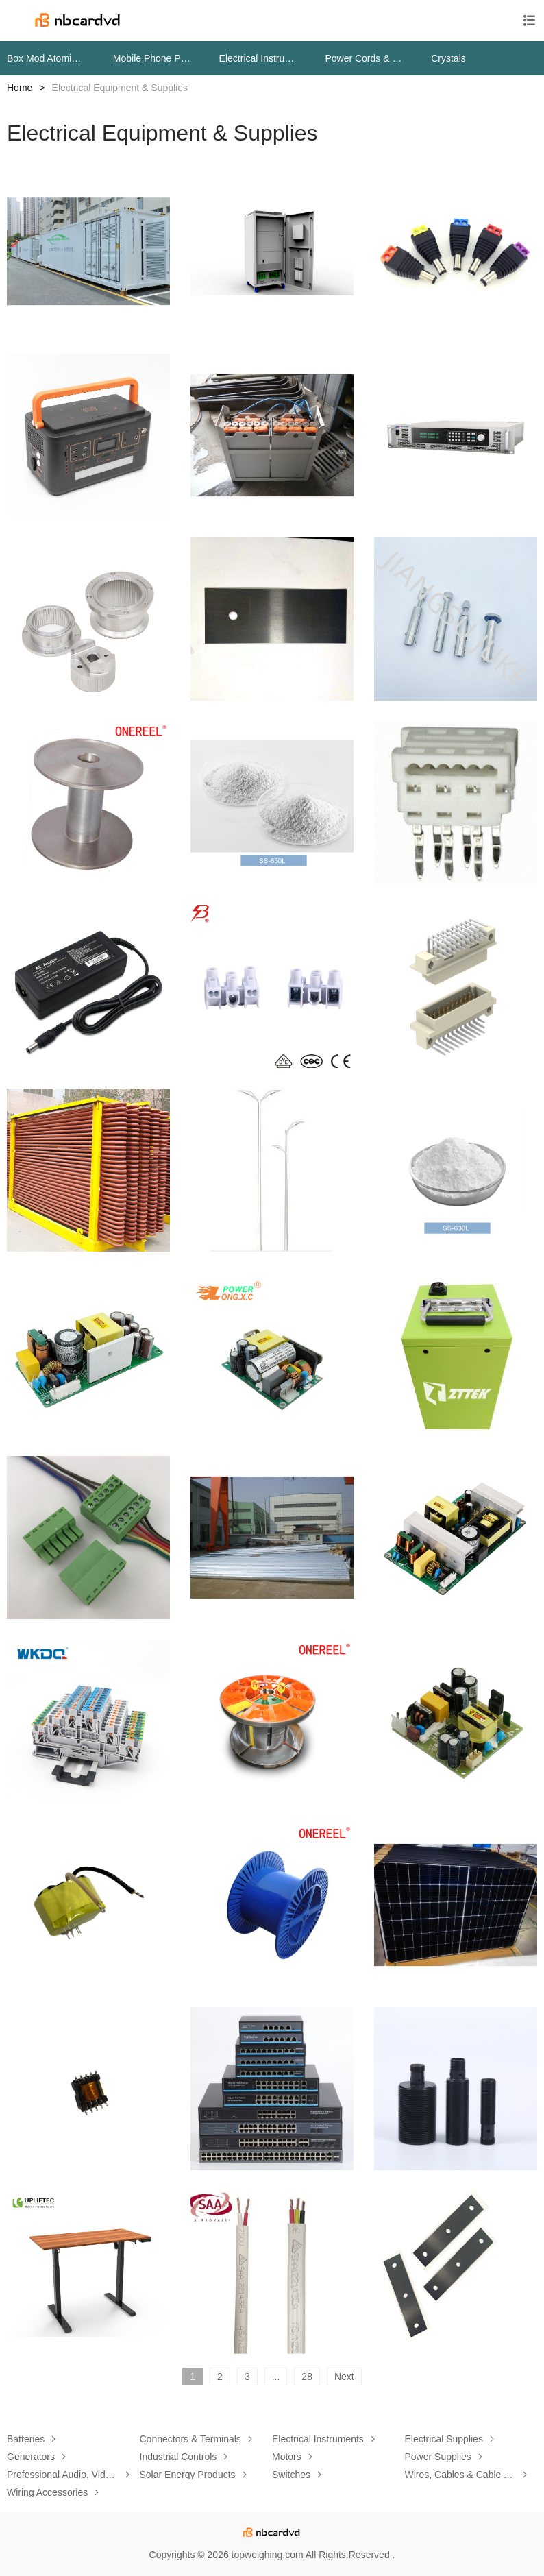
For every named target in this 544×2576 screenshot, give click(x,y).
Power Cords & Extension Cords (364, 58)
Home (19, 87)
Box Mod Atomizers (46, 58)
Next (344, 2376)
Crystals (448, 58)
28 (306, 2376)
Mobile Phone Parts (152, 58)
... (276, 2376)
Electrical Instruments (258, 58)
